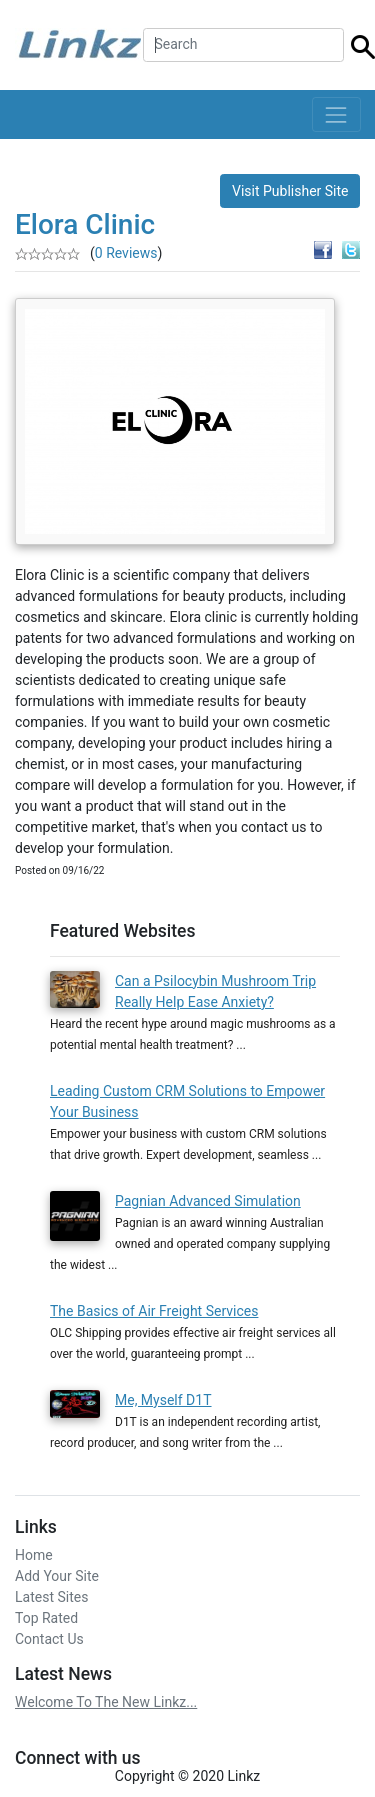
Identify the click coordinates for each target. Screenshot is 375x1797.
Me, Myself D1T (163, 1400)
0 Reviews (126, 253)
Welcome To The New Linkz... (106, 1702)
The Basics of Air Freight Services (154, 1311)
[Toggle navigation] (336, 114)
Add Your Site (57, 1576)
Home (34, 1555)
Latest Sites (51, 1597)
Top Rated (46, 1618)
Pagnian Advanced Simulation (208, 1201)
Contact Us (49, 1639)
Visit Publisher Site (290, 191)
